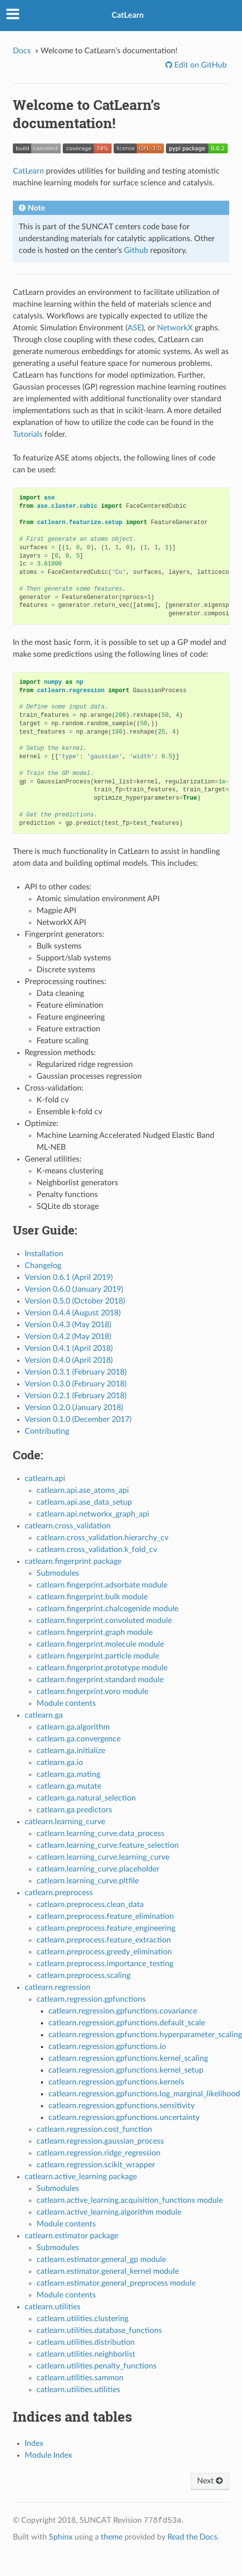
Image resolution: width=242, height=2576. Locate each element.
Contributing (47, 1431)
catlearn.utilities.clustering (82, 2319)
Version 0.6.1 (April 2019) (69, 1277)
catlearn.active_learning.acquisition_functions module (130, 2200)
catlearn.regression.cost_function (94, 2129)
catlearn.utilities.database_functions (99, 2330)
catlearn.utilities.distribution (86, 2342)
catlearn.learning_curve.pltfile (88, 1881)
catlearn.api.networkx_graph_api (93, 1514)
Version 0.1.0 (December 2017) (78, 1419)
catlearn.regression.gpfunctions (91, 1999)
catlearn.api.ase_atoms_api (83, 1490)
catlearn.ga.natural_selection (86, 1798)
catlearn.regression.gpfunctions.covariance (122, 2011)
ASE (134, 328)
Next (210, 2481)
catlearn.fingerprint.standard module (100, 1680)
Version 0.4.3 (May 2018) (68, 1325)
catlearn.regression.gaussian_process (100, 2141)
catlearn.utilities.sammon (80, 2378)
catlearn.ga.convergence (79, 1739)
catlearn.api (45, 1478)
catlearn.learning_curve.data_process (100, 1833)
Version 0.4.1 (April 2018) (69, 1348)
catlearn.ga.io (60, 1762)
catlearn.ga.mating (68, 1774)
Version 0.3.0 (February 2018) (75, 1384)
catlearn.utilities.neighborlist (86, 2354)
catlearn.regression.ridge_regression (99, 2153)
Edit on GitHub (199, 65)
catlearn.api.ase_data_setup (84, 1502)
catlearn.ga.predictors (74, 1810)
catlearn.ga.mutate (69, 1786)
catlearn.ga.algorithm (73, 1727)
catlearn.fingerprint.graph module (95, 1632)
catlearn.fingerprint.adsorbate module (102, 1585)
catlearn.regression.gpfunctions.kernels (116, 2082)
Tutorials (27, 434)
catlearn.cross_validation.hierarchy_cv (102, 1538)
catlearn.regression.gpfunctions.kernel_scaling (128, 2058)
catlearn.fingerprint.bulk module (92, 1597)
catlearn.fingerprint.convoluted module (104, 1620)
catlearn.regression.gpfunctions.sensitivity (121, 2106)
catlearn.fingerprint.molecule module (100, 1644)
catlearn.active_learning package (81, 2177)
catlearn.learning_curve (65, 1822)
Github (136, 250)
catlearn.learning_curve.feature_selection (108, 1845)
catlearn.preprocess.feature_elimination (105, 1916)
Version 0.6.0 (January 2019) (74, 1289)
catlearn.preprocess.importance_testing (105, 1964)
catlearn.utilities (53, 2307)
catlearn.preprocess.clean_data (90, 1904)
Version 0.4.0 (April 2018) (69, 1360)
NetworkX (175, 328)
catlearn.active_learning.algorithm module (109, 2212)
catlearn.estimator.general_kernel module (108, 2271)
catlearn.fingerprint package (73, 1561)
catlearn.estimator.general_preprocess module (116, 2283)
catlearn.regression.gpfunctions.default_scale (126, 2023)
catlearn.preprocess (59, 1893)
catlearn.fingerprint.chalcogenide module (107, 1609)
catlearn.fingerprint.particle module (98, 1656)
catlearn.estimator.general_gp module (101, 2259)
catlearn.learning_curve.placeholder (98, 1869)
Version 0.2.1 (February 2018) (75, 1396)
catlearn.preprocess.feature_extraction (104, 1940)
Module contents (66, 1703)
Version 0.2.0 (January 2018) (74, 1408)
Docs (22, 51)
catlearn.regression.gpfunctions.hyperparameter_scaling (145, 2035)
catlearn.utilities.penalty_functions (97, 2366)
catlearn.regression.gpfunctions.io (107, 2046)
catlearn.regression (57, 1987)
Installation (44, 1254)
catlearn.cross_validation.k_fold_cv (97, 1549)
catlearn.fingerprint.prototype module (102, 1668)
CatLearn (128, 15)
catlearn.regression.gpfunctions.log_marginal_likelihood (144, 2094)
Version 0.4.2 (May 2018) (68, 1337)
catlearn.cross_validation (68, 1526)
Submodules (58, 1573)
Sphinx (61, 2537)
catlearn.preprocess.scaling (83, 1975)
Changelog (43, 1266)
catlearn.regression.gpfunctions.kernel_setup (125, 2070)
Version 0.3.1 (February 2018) (75, 1372)
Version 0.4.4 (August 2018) (73, 1313)
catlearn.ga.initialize (71, 1751)
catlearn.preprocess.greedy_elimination (104, 1952)
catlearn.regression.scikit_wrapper (96, 2165)
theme (111, 2537)
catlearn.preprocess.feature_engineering (106, 1928)
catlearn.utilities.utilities (78, 2390)
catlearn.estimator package (71, 2236)
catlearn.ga (44, 1715)
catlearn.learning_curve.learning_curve (103, 1857)
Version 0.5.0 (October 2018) (75, 1301)
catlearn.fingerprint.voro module (92, 1691)
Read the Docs (192, 2537)
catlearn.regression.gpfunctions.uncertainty (124, 2117)
